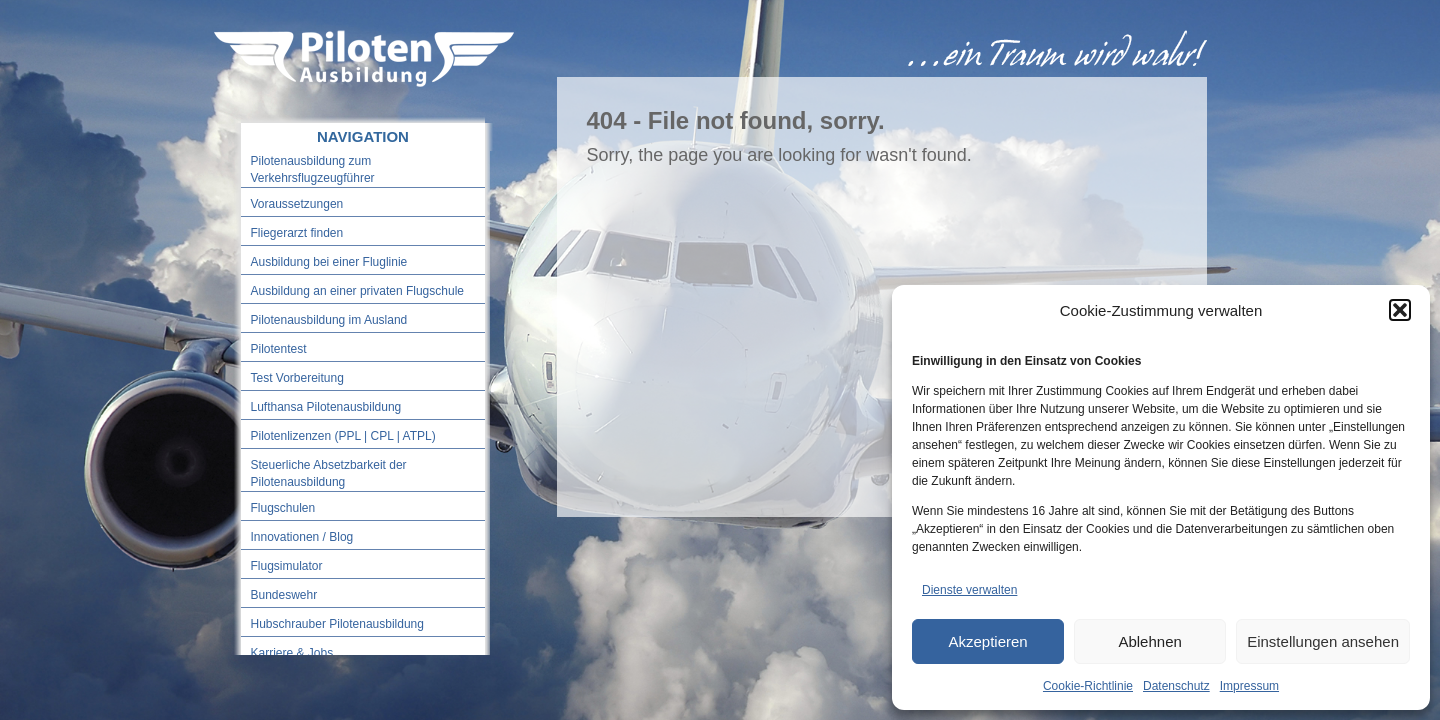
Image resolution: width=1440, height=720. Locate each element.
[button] (1400, 310)
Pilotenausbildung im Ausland (329, 320)
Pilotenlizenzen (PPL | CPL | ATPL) (343, 436)
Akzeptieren (987, 641)
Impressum (1249, 686)
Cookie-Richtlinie (1088, 686)
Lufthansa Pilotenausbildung (326, 407)
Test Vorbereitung (297, 378)
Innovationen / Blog (302, 537)
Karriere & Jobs (292, 653)
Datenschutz (1176, 686)
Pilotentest (279, 349)
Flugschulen (283, 508)
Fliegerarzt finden (297, 233)
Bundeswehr (284, 595)
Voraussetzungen (297, 204)
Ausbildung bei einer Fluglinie (329, 262)
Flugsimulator (287, 566)
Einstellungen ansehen (1323, 641)
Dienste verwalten (969, 590)
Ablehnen (1149, 641)
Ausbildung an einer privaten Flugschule (357, 291)
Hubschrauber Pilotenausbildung (337, 624)
